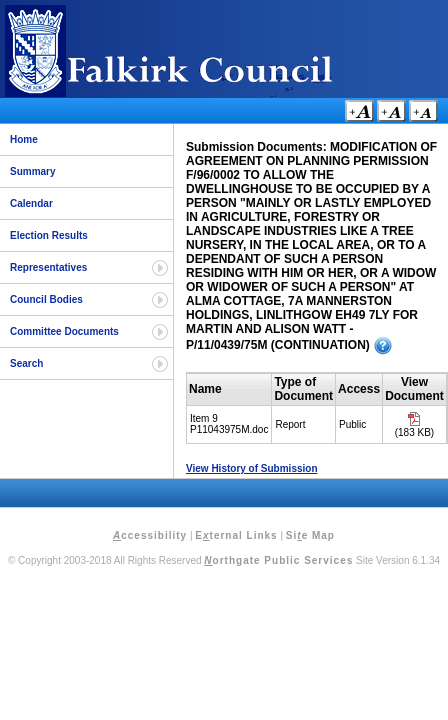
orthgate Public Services (278, 560)
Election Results (49, 235)
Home (24, 139)
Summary (33, 171)
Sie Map (310, 535)
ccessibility (150, 535)
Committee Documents (64, 331)
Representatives (48, 267)
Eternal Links (236, 535)
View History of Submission (252, 468)
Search (26, 363)
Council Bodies (46, 299)
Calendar (31, 203)
